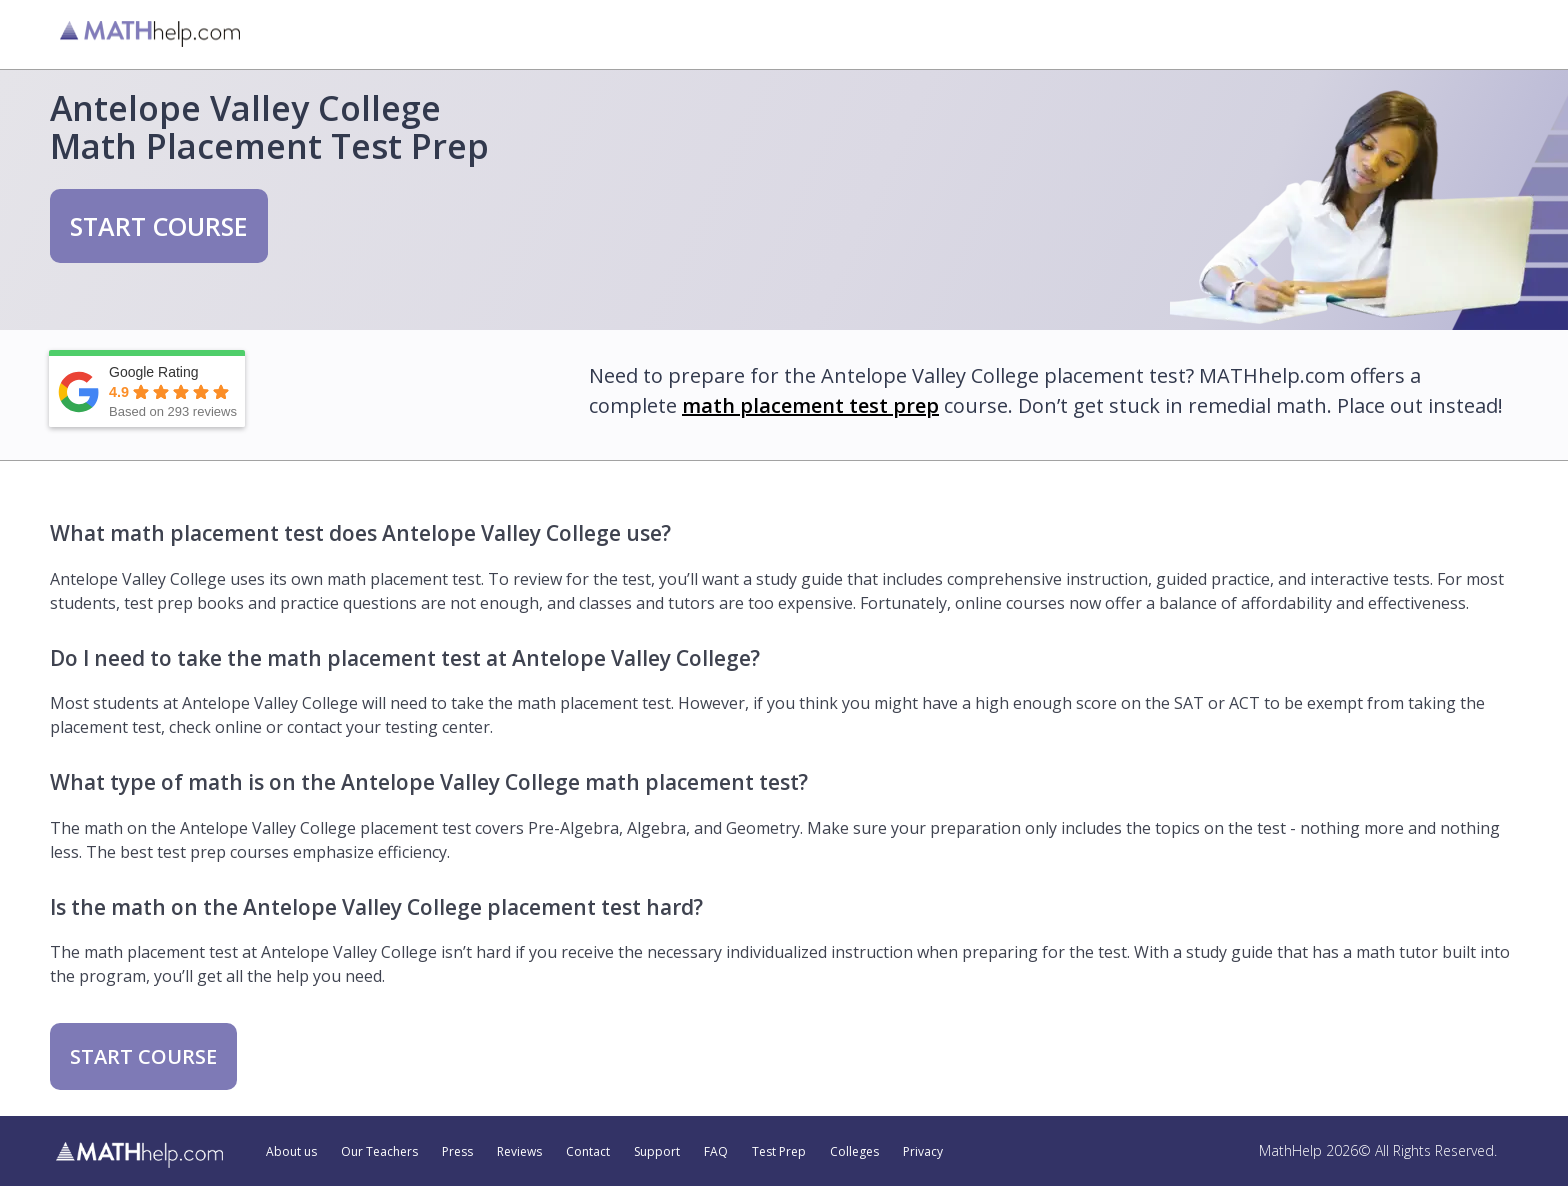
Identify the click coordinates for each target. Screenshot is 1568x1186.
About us (291, 1152)
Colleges (854, 1152)
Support (657, 1152)
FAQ (716, 1152)
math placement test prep (810, 405)
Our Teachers (379, 1152)
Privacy (923, 1152)
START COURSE (159, 226)
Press (457, 1152)
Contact (588, 1152)
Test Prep (779, 1152)
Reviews (519, 1152)
